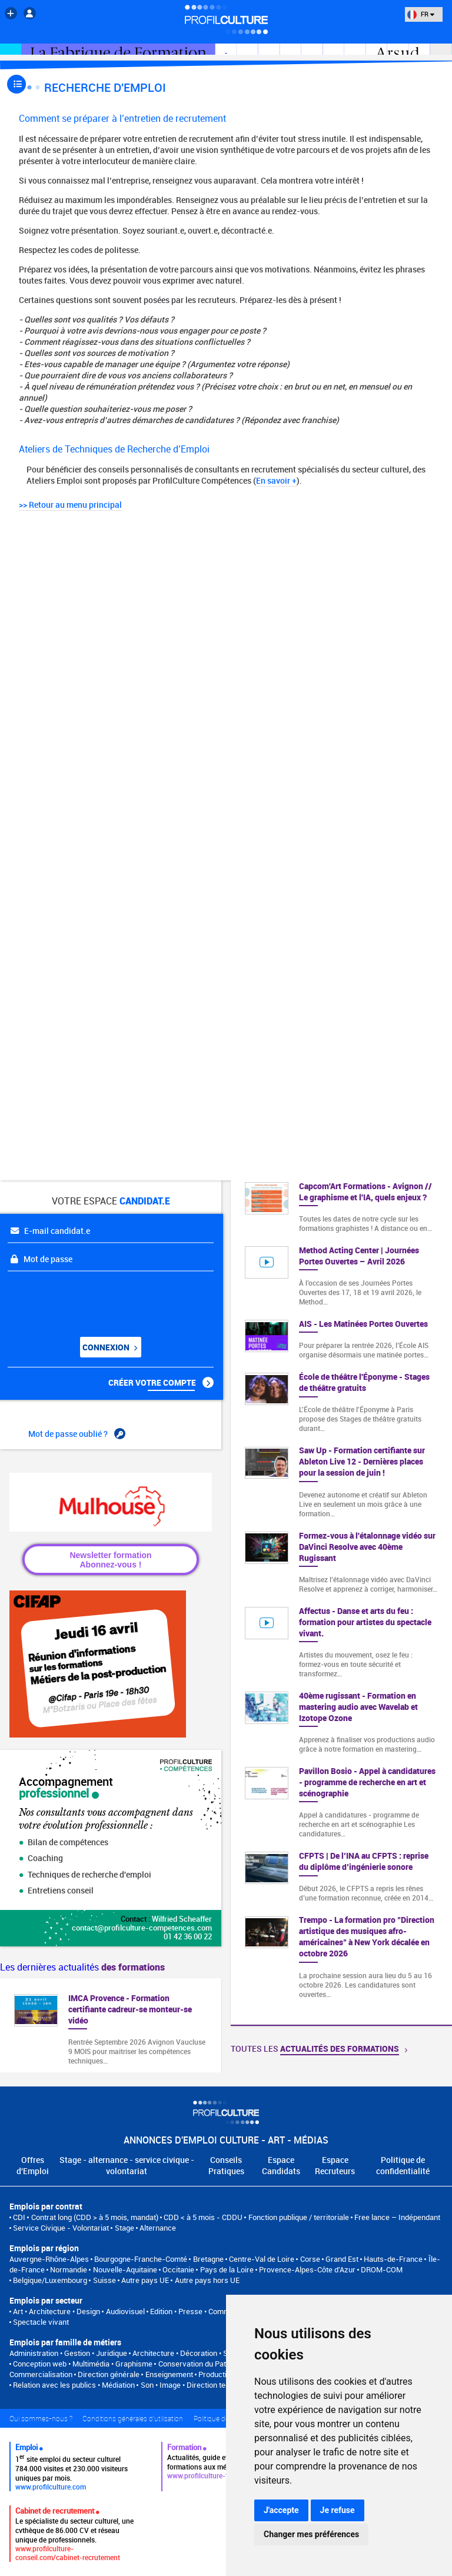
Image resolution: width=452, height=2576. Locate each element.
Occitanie (178, 2269)
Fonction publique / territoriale (298, 2217)
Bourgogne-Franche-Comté (140, 2259)
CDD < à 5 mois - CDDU (203, 2217)
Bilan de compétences (63, 1842)
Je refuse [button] (337, 2510)
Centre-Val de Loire (261, 2259)
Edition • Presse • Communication (205, 2311)
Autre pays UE (145, 2280)
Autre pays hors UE (207, 2280)
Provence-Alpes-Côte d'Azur (307, 2269)
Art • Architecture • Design (56, 2311)
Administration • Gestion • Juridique (68, 2353)
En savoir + (276, 480)
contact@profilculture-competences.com (142, 1927)
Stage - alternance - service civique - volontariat (126, 2165)
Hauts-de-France (393, 2259)
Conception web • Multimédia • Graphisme (82, 2363)
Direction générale (108, 2374)
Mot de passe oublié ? (76, 1434)
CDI (19, 2217)
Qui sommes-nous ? (40, 2418)
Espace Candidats (281, 2165)
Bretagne (208, 2259)
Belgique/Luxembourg (50, 2280)
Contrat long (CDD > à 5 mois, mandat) (94, 2217)
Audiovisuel (125, 2311)
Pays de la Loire (227, 2269)
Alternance (157, 2227)
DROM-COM (382, 2269)
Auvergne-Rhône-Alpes (49, 2259)
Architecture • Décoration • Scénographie (201, 2353)
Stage (124, 2227)
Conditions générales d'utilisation (132, 2418)
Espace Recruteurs (335, 2165)
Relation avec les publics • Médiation (74, 2384)
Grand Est (341, 2259)
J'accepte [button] (281, 2510)
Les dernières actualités (82, 1967)
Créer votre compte (161, 1383)
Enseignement (169, 2374)
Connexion (109, 1347)
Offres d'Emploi (32, 2165)
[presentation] (79, 1300)
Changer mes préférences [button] (311, 2534)
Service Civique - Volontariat (61, 2227)
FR (420, 13)
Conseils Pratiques (226, 2165)
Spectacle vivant (41, 2322)
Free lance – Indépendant (397, 2217)
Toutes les (319, 2048)
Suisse (104, 2280)
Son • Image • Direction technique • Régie (209, 2384)
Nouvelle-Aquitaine (125, 2269)
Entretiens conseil (56, 1890)
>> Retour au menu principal (70, 504)
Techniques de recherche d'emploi (85, 1874)
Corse (310, 2259)
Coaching (41, 1857)
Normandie (68, 2269)
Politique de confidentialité (403, 2165)
